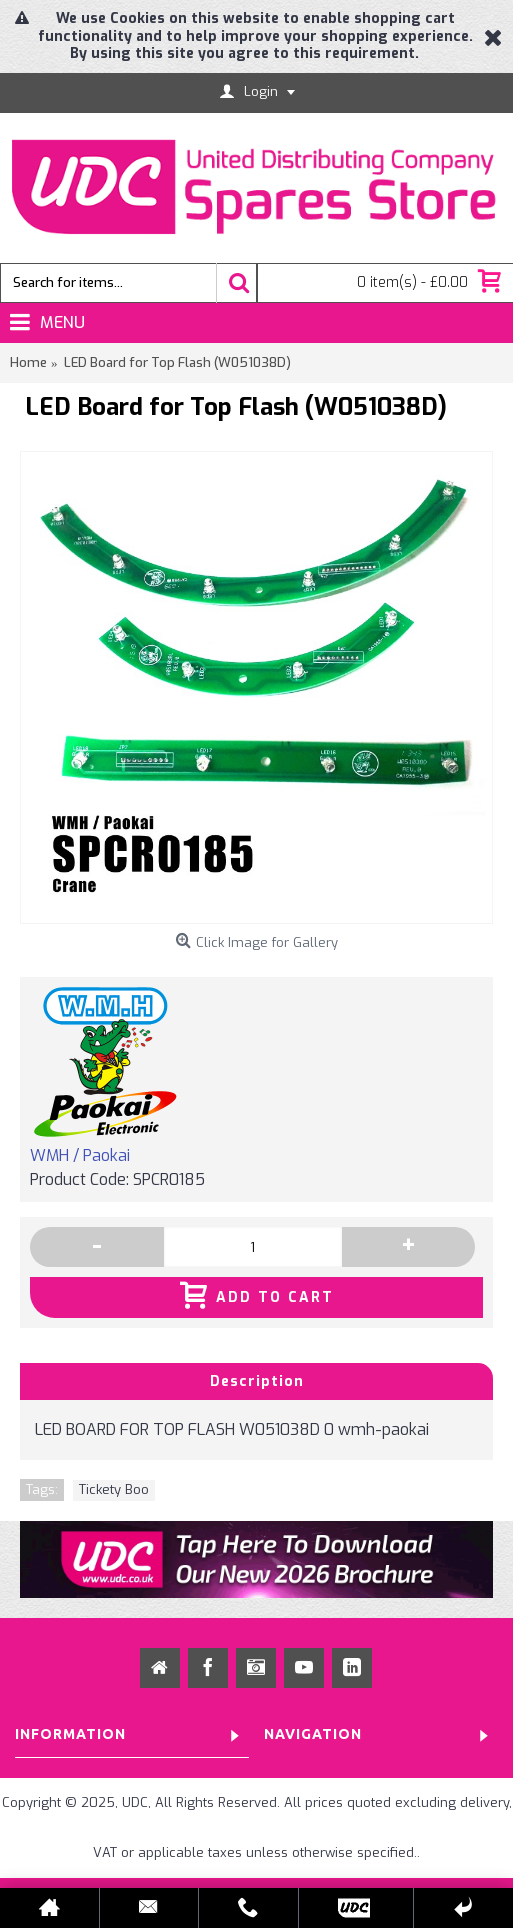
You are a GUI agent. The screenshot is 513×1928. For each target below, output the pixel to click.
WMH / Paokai (80, 1155)
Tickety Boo (114, 1489)
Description (257, 1381)
